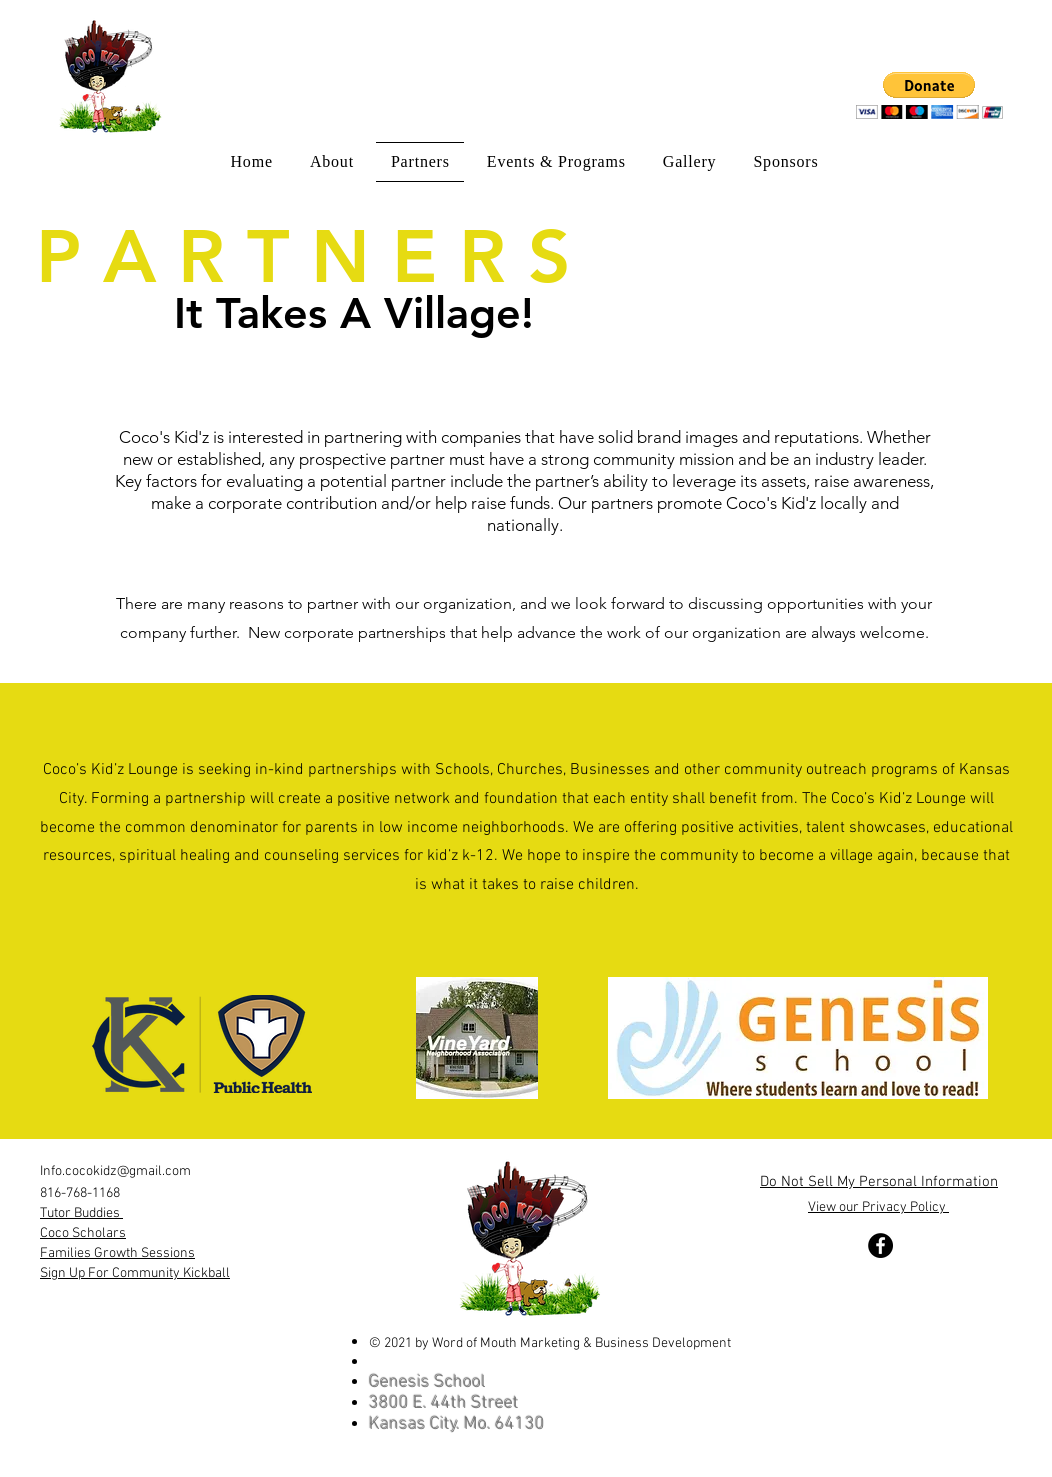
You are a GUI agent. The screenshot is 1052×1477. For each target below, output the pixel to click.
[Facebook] (880, 1245)
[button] (929, 95)
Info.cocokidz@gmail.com (115, 1171)
